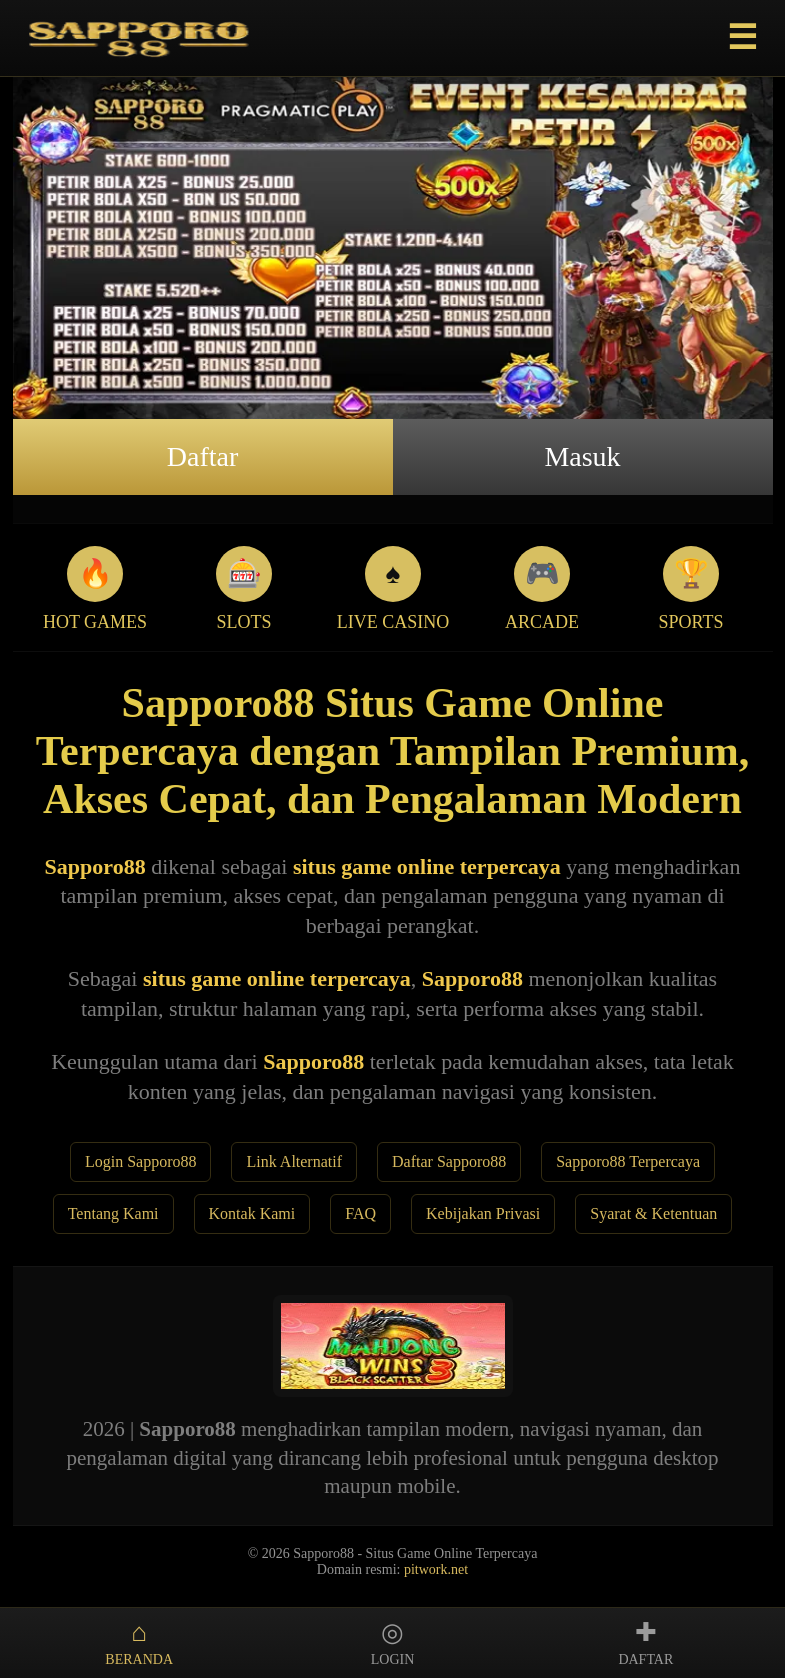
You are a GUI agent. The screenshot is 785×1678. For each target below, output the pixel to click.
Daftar (203, 456)
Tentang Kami (113, 1213)
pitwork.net (436, 1569)
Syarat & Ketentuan (653, 1213)
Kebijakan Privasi (483, 1213)
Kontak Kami (252, 1213)
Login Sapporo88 (141, 1161)
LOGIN (392, 1642)
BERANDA (139, 1642)
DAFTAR (645, 1642)
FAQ (360, 1213)
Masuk (582, 456)
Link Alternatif (294, 1161)
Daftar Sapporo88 (449, 1161)
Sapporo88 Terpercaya (628, 1161)
